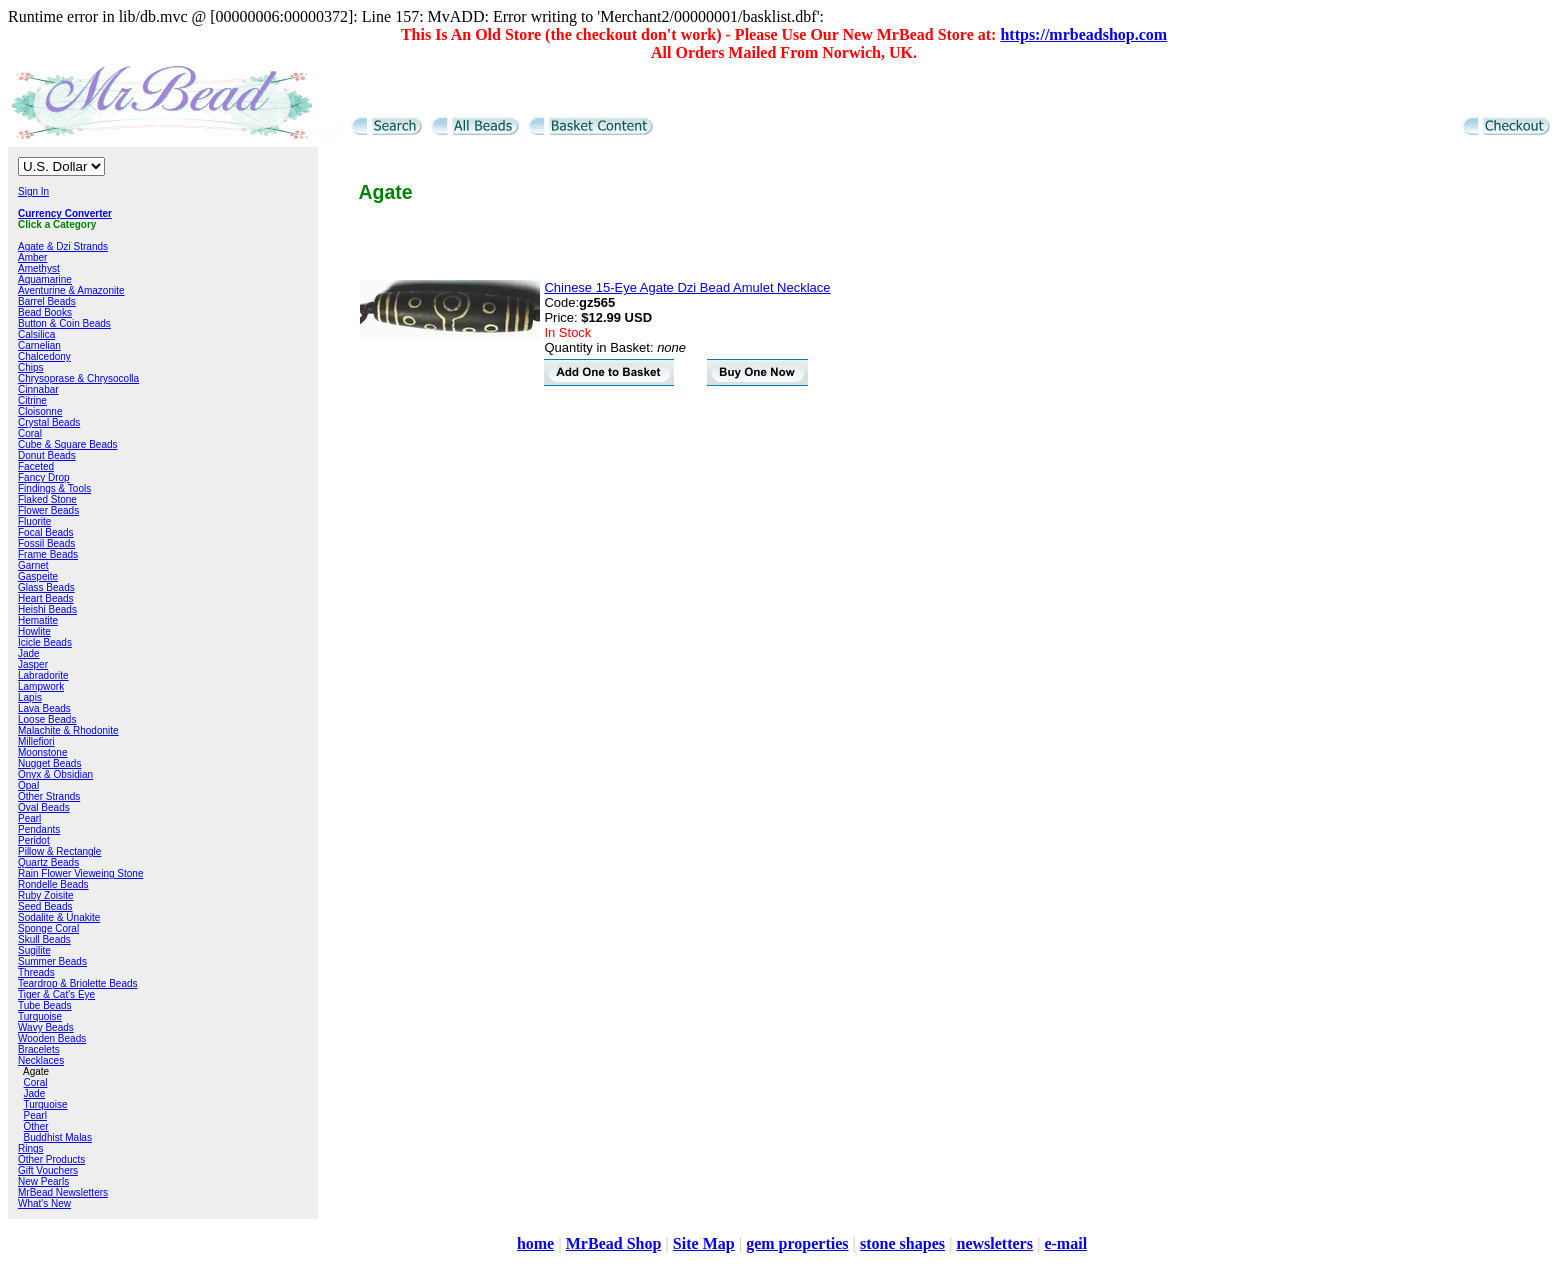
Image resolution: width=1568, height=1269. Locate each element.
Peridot (34, 840)
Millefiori (36, 741)
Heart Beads (46, 598)
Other (36, 1126)
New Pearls (43, 1181)
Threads (36, 972)
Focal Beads (46, 532)
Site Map (704, 1243)
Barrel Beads (47, 301)
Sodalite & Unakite (59, 917)
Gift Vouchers (48, 1170)
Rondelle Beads (53, 884)
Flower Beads (48, 510)
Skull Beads (44, 939)
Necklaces (41, 1060)
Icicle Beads (45, 642)
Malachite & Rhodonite (68, 730)
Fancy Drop (44, 477)
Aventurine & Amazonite (71, 290)
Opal (28, 785)
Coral (30, 433)
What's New (44, 1203)
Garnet (33, 565)
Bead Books (45, 312)
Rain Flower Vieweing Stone (80, 873)
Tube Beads (45, 1005)
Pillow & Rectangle (59, 851)
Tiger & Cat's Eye (56, 994)
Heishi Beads (47, 609)
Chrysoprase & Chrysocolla (78, 378)
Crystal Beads (49, 422)
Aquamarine (45, 279)
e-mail (1065, 1243)
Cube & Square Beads (68, 444)
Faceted (36, 466)
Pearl (29, 818)
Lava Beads (44, 708)
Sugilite (34, 950)
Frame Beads (48, 554)
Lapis (30, 697)
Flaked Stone (47, 499)
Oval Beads (44, 807)
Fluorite (34, 521)
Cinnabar (38, 389)
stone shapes (902, 1243)
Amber (32, 257)
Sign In (33, 191)
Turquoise (40, 1016)
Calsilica (36, 334)
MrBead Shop (614, 1243)
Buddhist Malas (58, 1137)
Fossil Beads (46, 543)
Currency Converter (65, 213)
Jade (29, 653)
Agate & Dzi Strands (63, 246)
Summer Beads (52, 961)
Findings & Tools (54, 488)
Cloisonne (40, 411)
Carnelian (39, 345)
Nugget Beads (49, 763)
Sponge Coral (48, 928)
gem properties (797, 1243)
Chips (31, 367)
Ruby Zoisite (46, 895)
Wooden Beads (52, 1038)
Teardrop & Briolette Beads (78, 983)
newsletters (994, 1243)
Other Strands (49, 796)
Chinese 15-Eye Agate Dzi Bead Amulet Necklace (687, 287)
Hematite (38, 620)
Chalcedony (44, 356)
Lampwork (41, 686)
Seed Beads (45, 906)
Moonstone (42, 752)
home (535, 1243)
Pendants (39, 829)
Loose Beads (47, 719)
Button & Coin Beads (64, 323)
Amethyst (39, 268)
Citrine (32, 400)
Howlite (34, 631)
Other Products (51, 1159)
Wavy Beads (46, 1027)
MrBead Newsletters (63, 1192)
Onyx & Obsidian (55, 774)
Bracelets (39, 1049)
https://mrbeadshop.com (1083, 34)
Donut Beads (47, 455)
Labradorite (43, 675)
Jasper (33, 664)
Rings (31, 1148)
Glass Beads (46, 587)
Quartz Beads (48, 862)
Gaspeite (38, 576)
